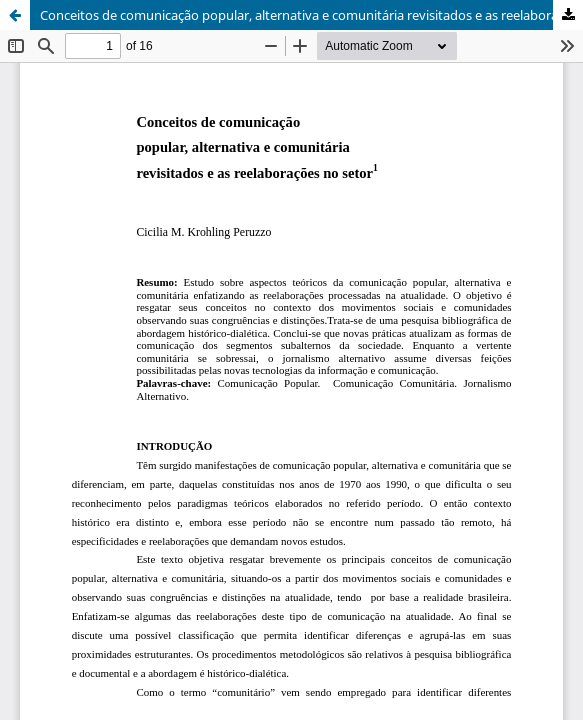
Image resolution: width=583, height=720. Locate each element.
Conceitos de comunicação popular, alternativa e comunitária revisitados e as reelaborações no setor (311, 15)
